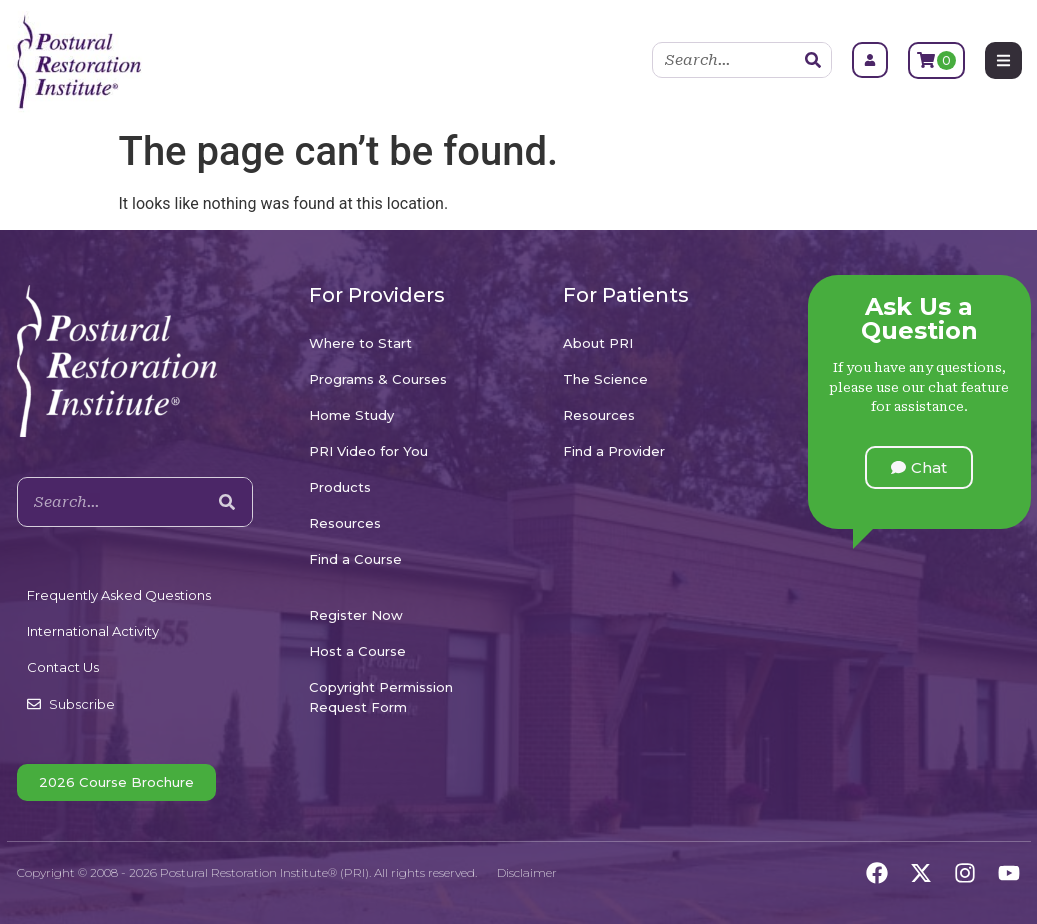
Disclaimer (527, 872)
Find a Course (355, 559)
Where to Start (360, 343)
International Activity (93, 631)
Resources (345, 523)
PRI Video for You (368, 451)
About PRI (598, 343)
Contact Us (63, 667)
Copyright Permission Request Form (381, 697)
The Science (605, 379)
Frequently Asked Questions (119, 595)
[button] (919, 467)
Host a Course (357, 651)
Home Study (351, 415)
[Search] (813, 60)
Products (340, 487)
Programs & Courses (378, 379)
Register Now (356, 615)
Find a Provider (614, 451)
